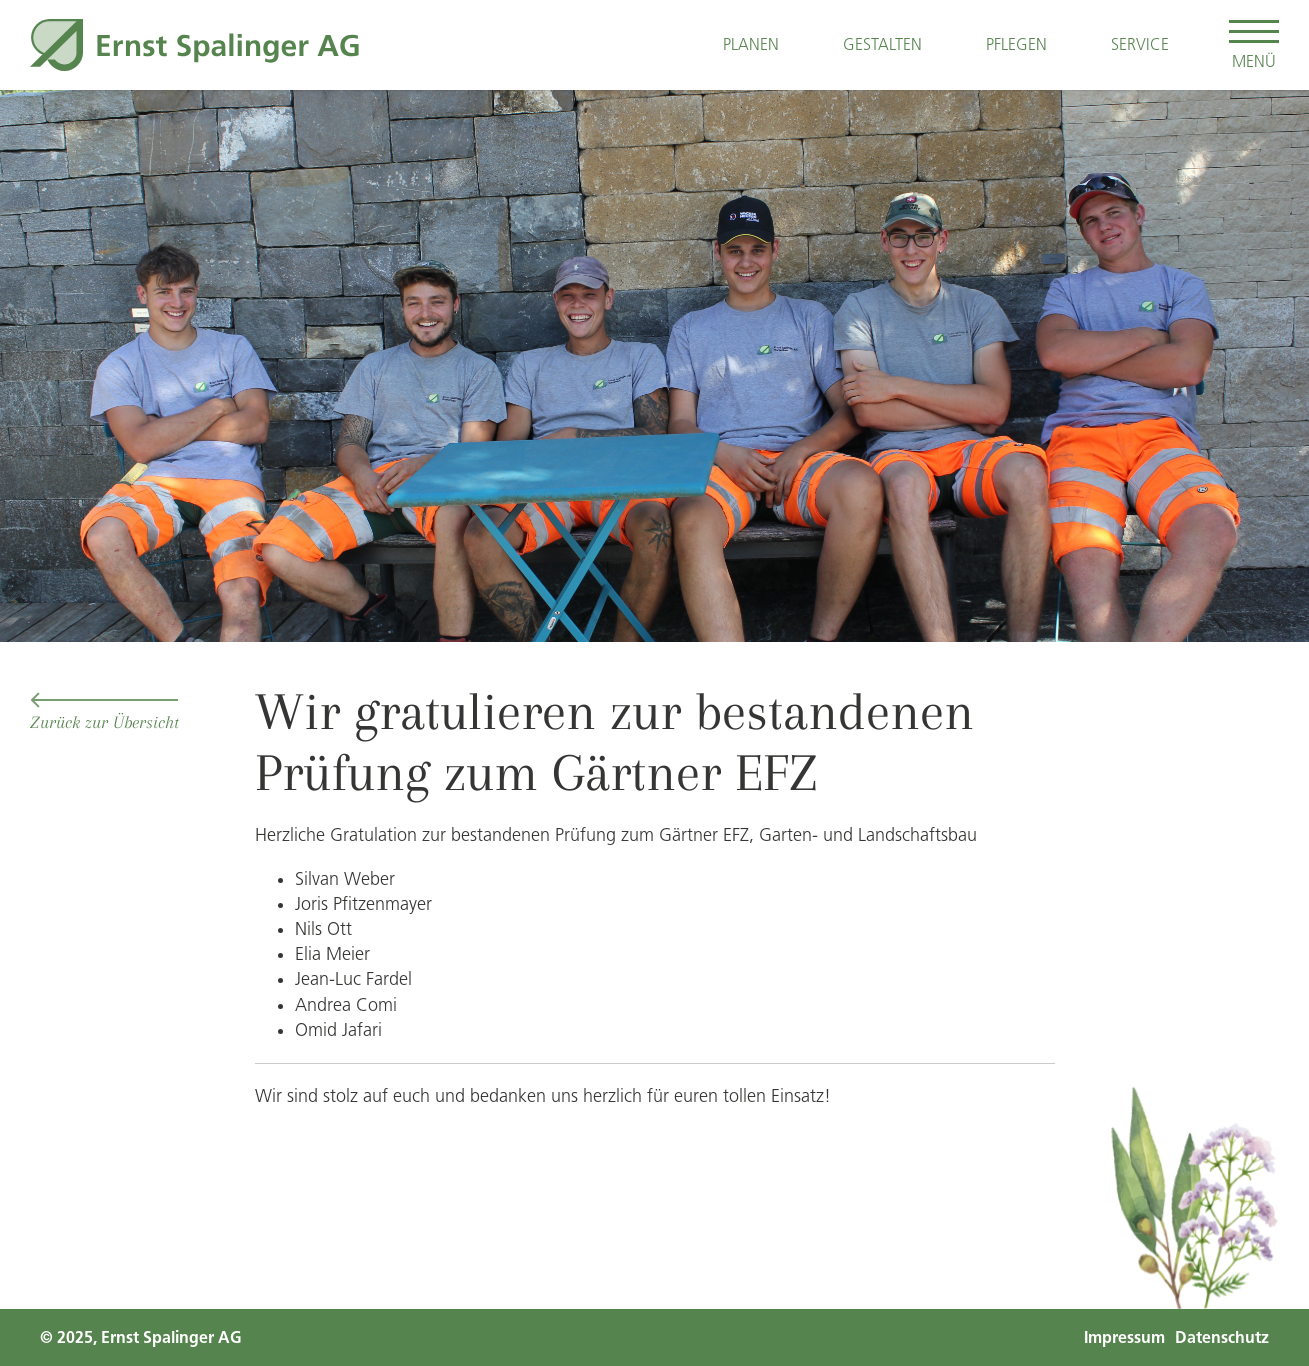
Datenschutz (1222, 1337)
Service (1140, 44)
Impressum (1124, 1337)
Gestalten (882, 44)
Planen (751, 44)
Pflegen (1016, 44)
